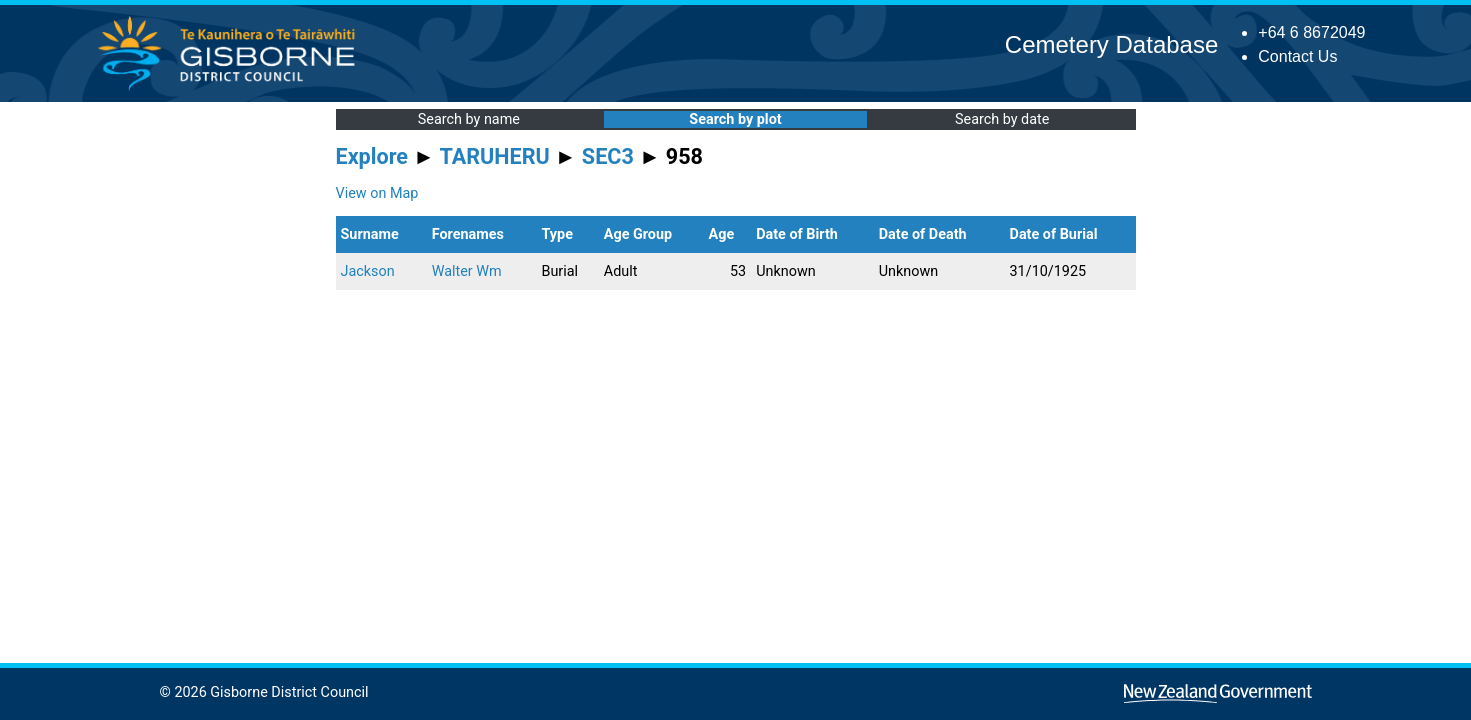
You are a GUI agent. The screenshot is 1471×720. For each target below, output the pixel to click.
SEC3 (608, 156)
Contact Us (1297, 56)
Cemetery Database (1111, 44)
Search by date (1002, 119)
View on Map (377, 193)
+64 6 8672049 (1311, 32)
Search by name (469, 119)
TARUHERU (495, 156)
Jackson (368, 271)
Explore (372, 156)
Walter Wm (467, 271)
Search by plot (735, 119)
